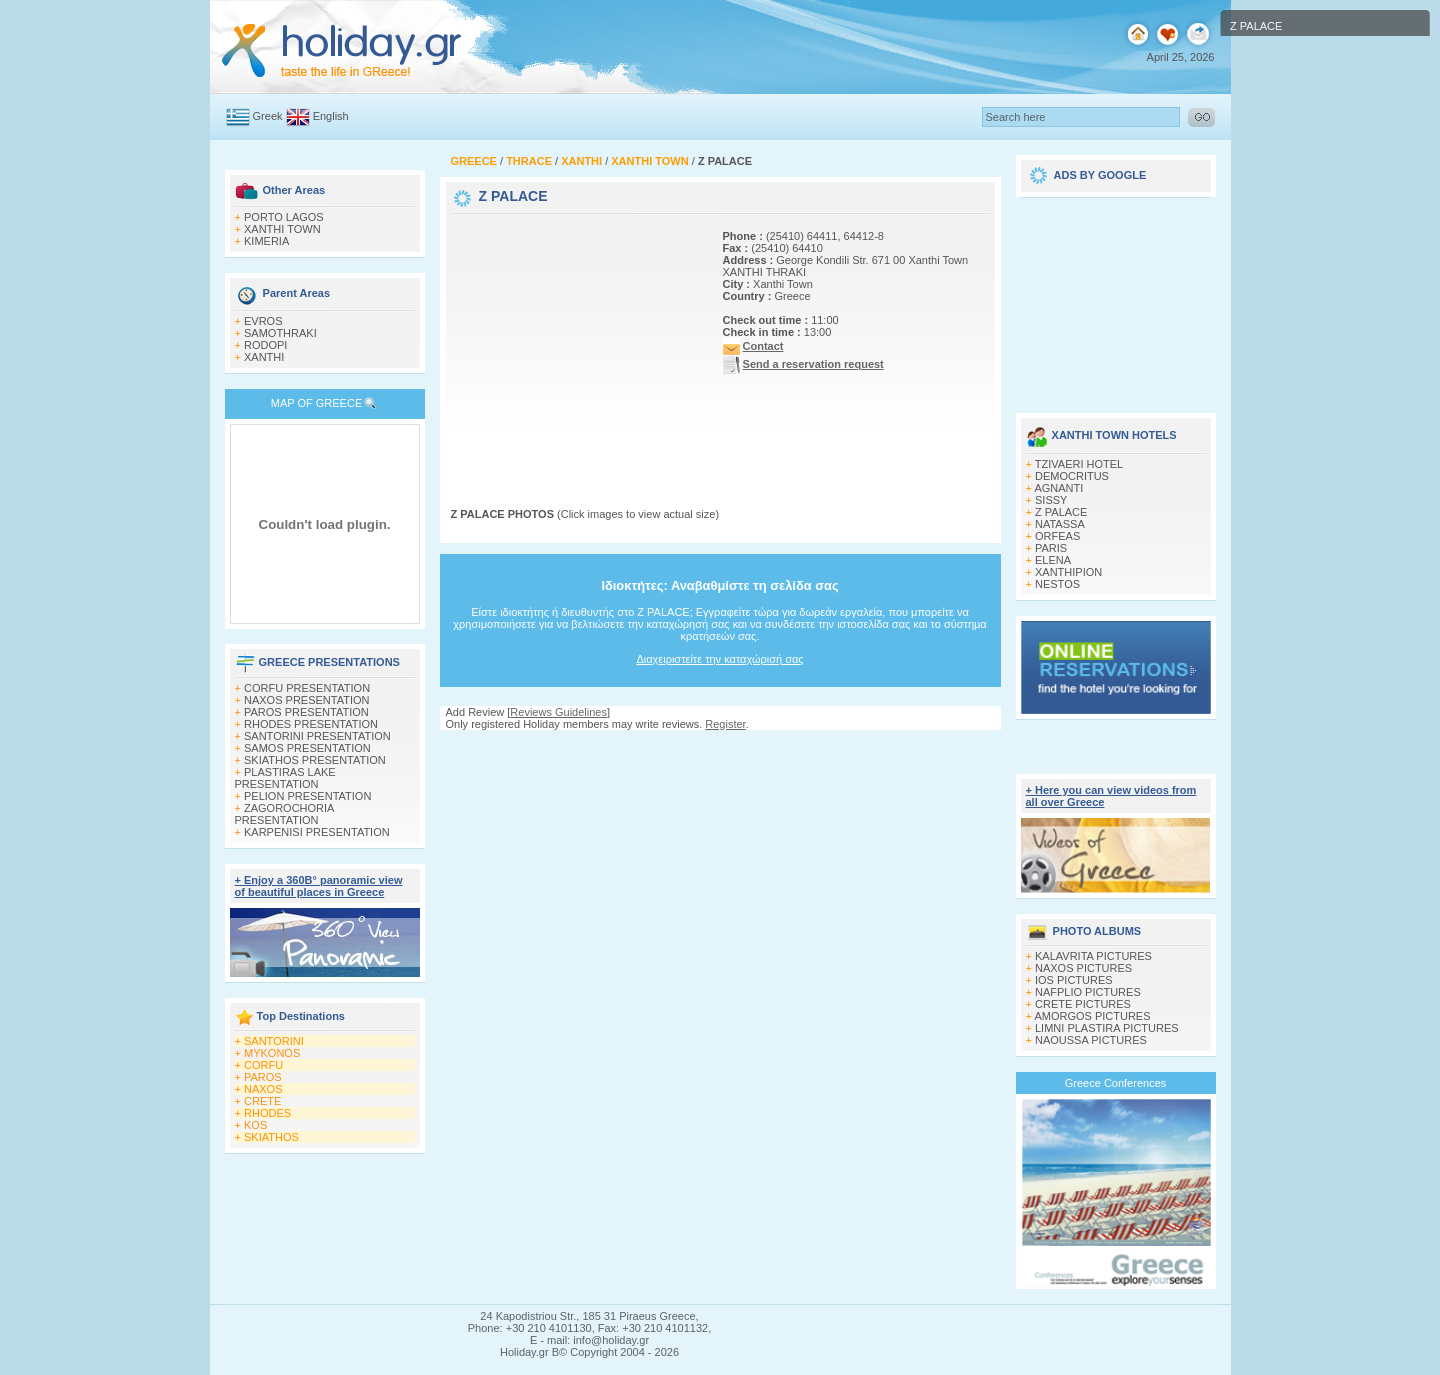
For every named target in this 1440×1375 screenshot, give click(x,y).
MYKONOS (272, 1053)
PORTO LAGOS (284, 217)
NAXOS (263, 1089)
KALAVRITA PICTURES (1093, 956)
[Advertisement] (576, 343)
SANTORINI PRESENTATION (317, 736)
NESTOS (1057, 584)
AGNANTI (1058, 488)
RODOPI (265, 345)
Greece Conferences (1116, 1083)
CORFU (263, 1065)
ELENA (1053, 560)
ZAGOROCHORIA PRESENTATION (284, 814)
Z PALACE (1061, 512)
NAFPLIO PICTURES (1088, 992)
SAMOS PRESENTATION (307, 748)
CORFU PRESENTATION (307, 688)
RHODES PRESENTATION (311, 724)
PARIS (1051, 548)
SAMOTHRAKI (280, 333)
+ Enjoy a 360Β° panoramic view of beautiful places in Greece (319, 886)
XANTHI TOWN (282, 229)
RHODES (267, 1113)
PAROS (263, 1077)
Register (725, 724)
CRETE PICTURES (1083, 1004)
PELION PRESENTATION (307, 796)
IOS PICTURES (1074, 980)
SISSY (1051, 500)
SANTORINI (274, 1041)
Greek (268, 116)
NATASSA (1060, 524)
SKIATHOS (271, 1137)
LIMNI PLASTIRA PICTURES (1107, 1028)
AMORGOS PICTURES (1092, 1016)
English (331, 116)
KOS (255, 1125)
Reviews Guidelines (558, 712)
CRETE (262, 1101)
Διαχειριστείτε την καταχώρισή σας (719, 659)
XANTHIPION (1068, 572)
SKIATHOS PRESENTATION (315, 760)
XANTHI (264, 357)
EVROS (263, 321)
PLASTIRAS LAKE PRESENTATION (285, 778)
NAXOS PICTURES (1083, 968)
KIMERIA (266, 241)
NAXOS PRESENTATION (307, 700)
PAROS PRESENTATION (306, 712)
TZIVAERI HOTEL (1079, 464)
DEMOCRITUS (1072, 476)
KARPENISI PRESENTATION (317, 832)
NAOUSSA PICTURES (1091, 1040)
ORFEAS (1057, 536)
